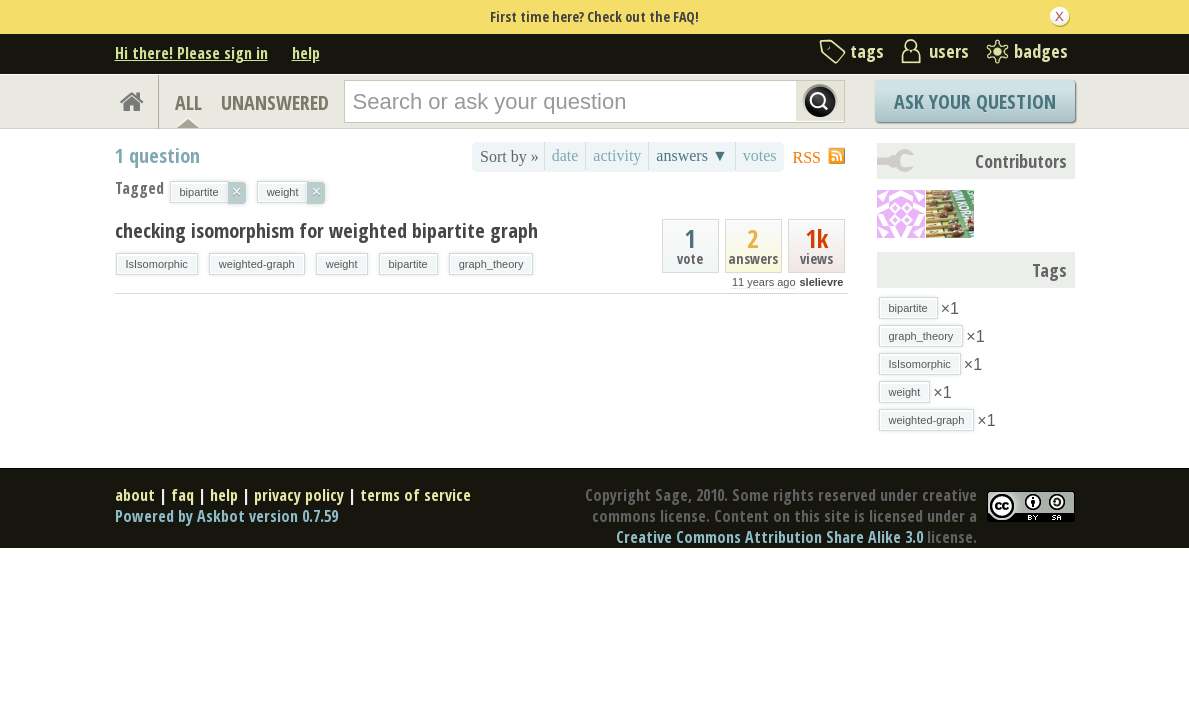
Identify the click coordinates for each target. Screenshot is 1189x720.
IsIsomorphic (157, 264)
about (135, 495)
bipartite (408, 264)
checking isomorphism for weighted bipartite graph (326, 230)
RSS (807, 157)
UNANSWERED (275, 102)
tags (867, 51)
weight (342, 264)
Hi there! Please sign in (191, 53)
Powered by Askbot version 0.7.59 (226, 516)
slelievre (821, 282)
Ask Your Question (975, 101)
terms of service (415, 495)
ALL (188, 102)
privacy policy (299, 495)
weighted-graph (257, 264)
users (949, 51)
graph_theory (491, 264)
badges (1041, 51)
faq (182, 495)
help (306, 53)
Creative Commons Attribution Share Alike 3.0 (769, 537)
